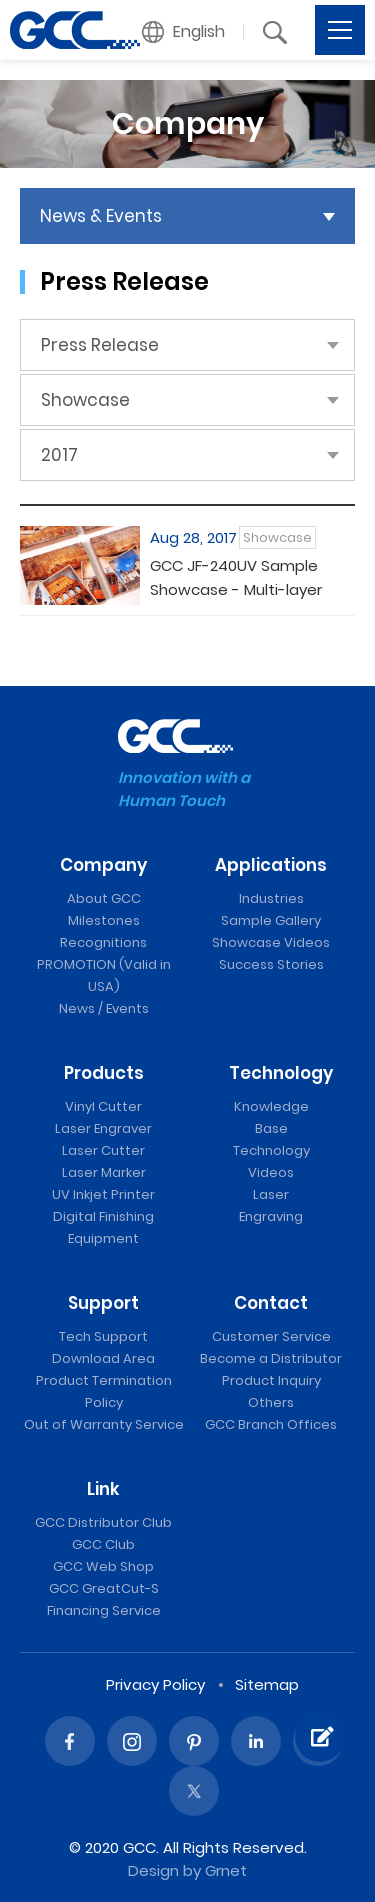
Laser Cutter (103, 1150)
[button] (184, 32)
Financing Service (104, 1610)
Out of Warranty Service (104, 1424)
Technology (281, 1073)
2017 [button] (59, 455)
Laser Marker (104, 1172)
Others (271, 1402)
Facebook (70, 1741)
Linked (256, 1741)
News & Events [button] (101, 216)
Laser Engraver (103, 1128)
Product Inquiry (271, 1380)
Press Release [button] (100, 345)
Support (103, 1303)
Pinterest (194, 1741)
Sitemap (267, 1684)
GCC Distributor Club (103, 1522)
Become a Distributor (271, 1358)
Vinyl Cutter (103, 1106)
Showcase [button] (85, 400)
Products (104, 1073)
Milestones (104, 920)
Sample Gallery (271, 920)
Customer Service (271, 1336)
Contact (271, 1303)
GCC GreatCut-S (104, 1588)
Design (153, 1870)
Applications (271, 865)
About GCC (104, 898)
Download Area (103, 1358)
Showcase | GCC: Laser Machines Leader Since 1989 (75, 30)
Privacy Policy (155, 1684)
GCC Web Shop (103, 1566)
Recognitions (103, 942)
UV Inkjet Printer (103, 1194)
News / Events (104, 1008)
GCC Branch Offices (271, 1424)
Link (103, 1489)
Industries (271, 898)
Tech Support (103, 1336)
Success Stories (271, 964)
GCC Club (103, 1544)
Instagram (132, 1741)
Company (103, 865)
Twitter (194, 1791)
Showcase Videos (271, 942)
